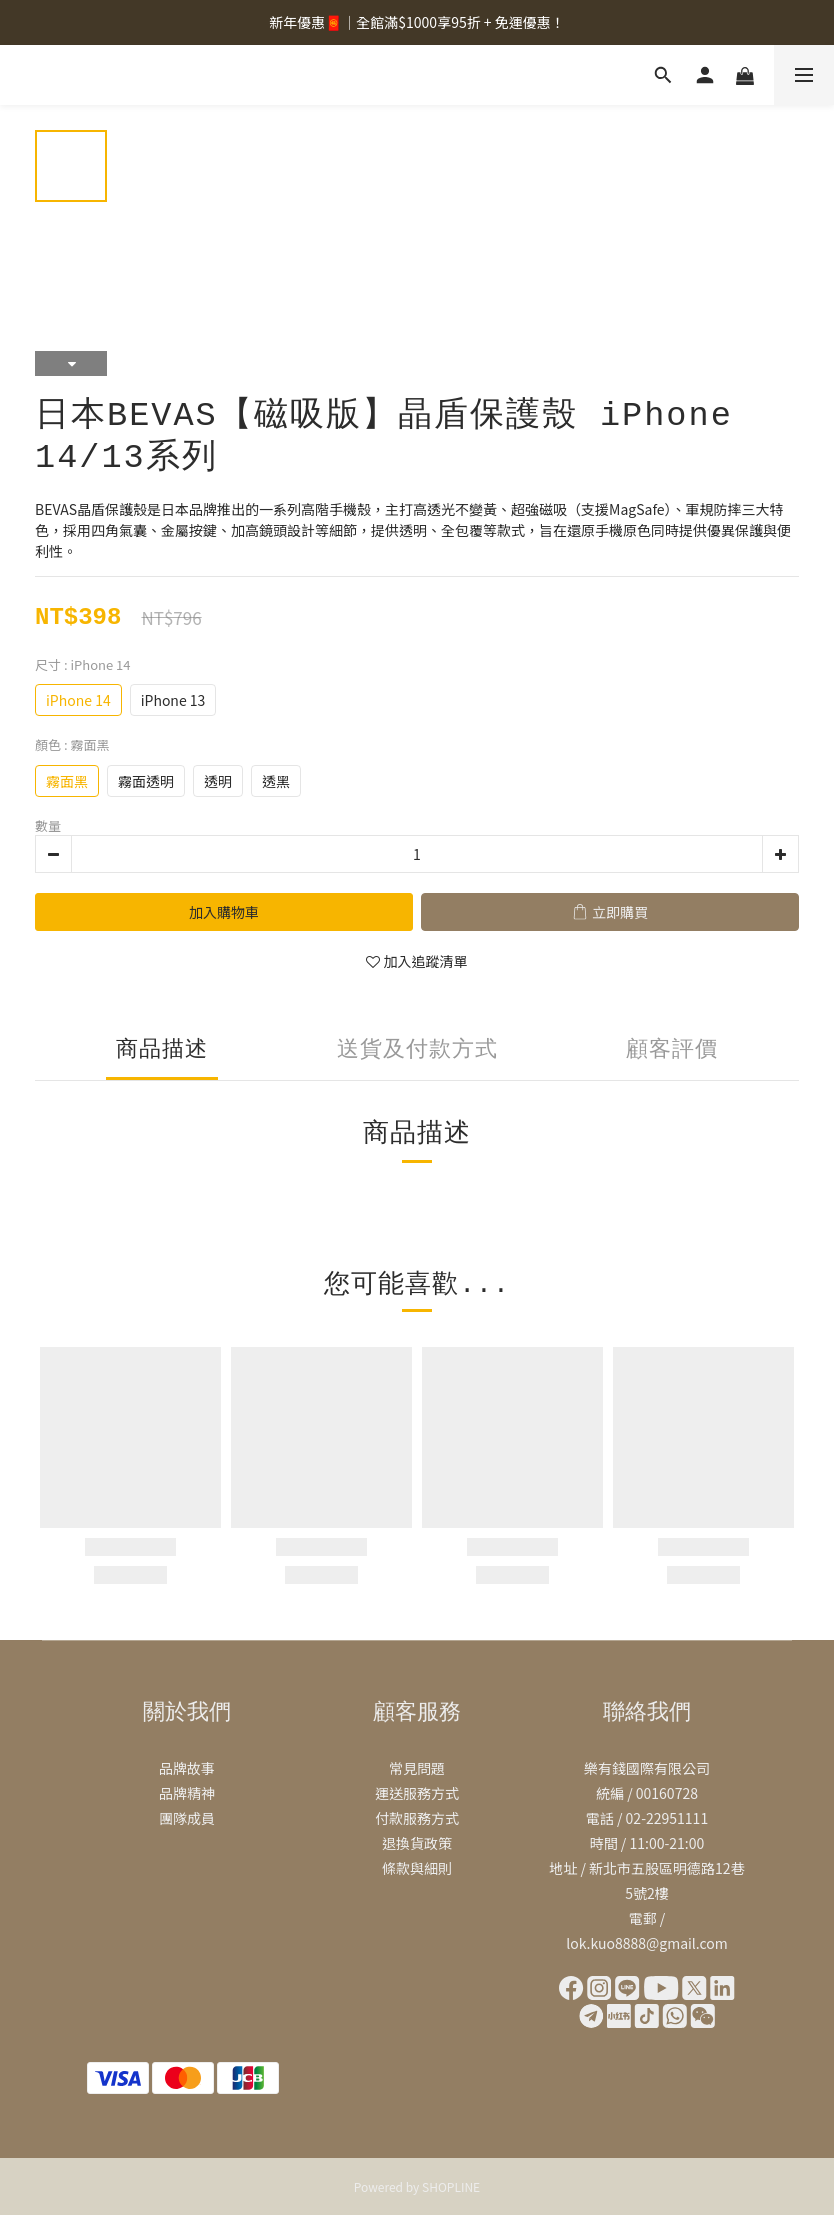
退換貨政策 (417, 1843)
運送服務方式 (417, 1793)
